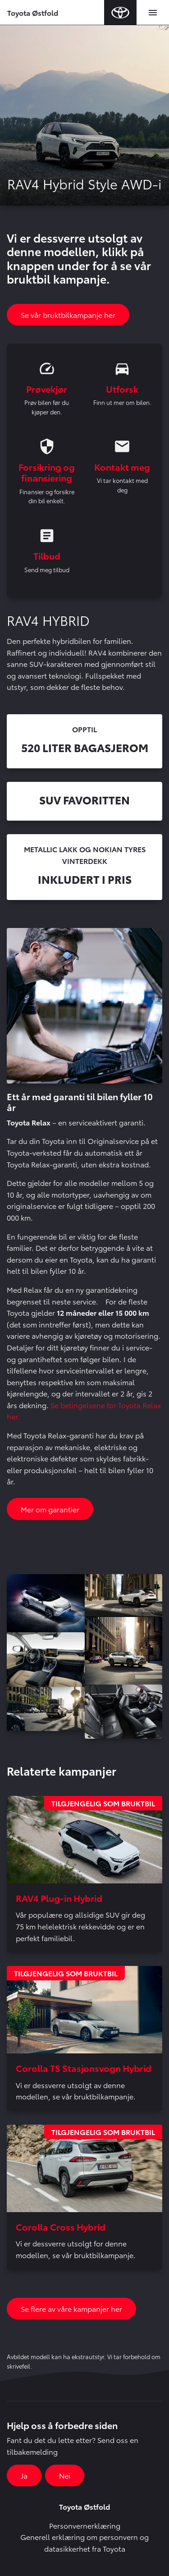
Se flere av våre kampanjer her (71, 2308)
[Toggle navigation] (153, 13)
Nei (64, 2475)
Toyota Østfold (32, 12)
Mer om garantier (50, 1509)
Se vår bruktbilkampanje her (68, 314)
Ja (24, 2475)
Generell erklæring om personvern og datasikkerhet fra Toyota (84, 2542)
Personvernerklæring (84, 2525)
